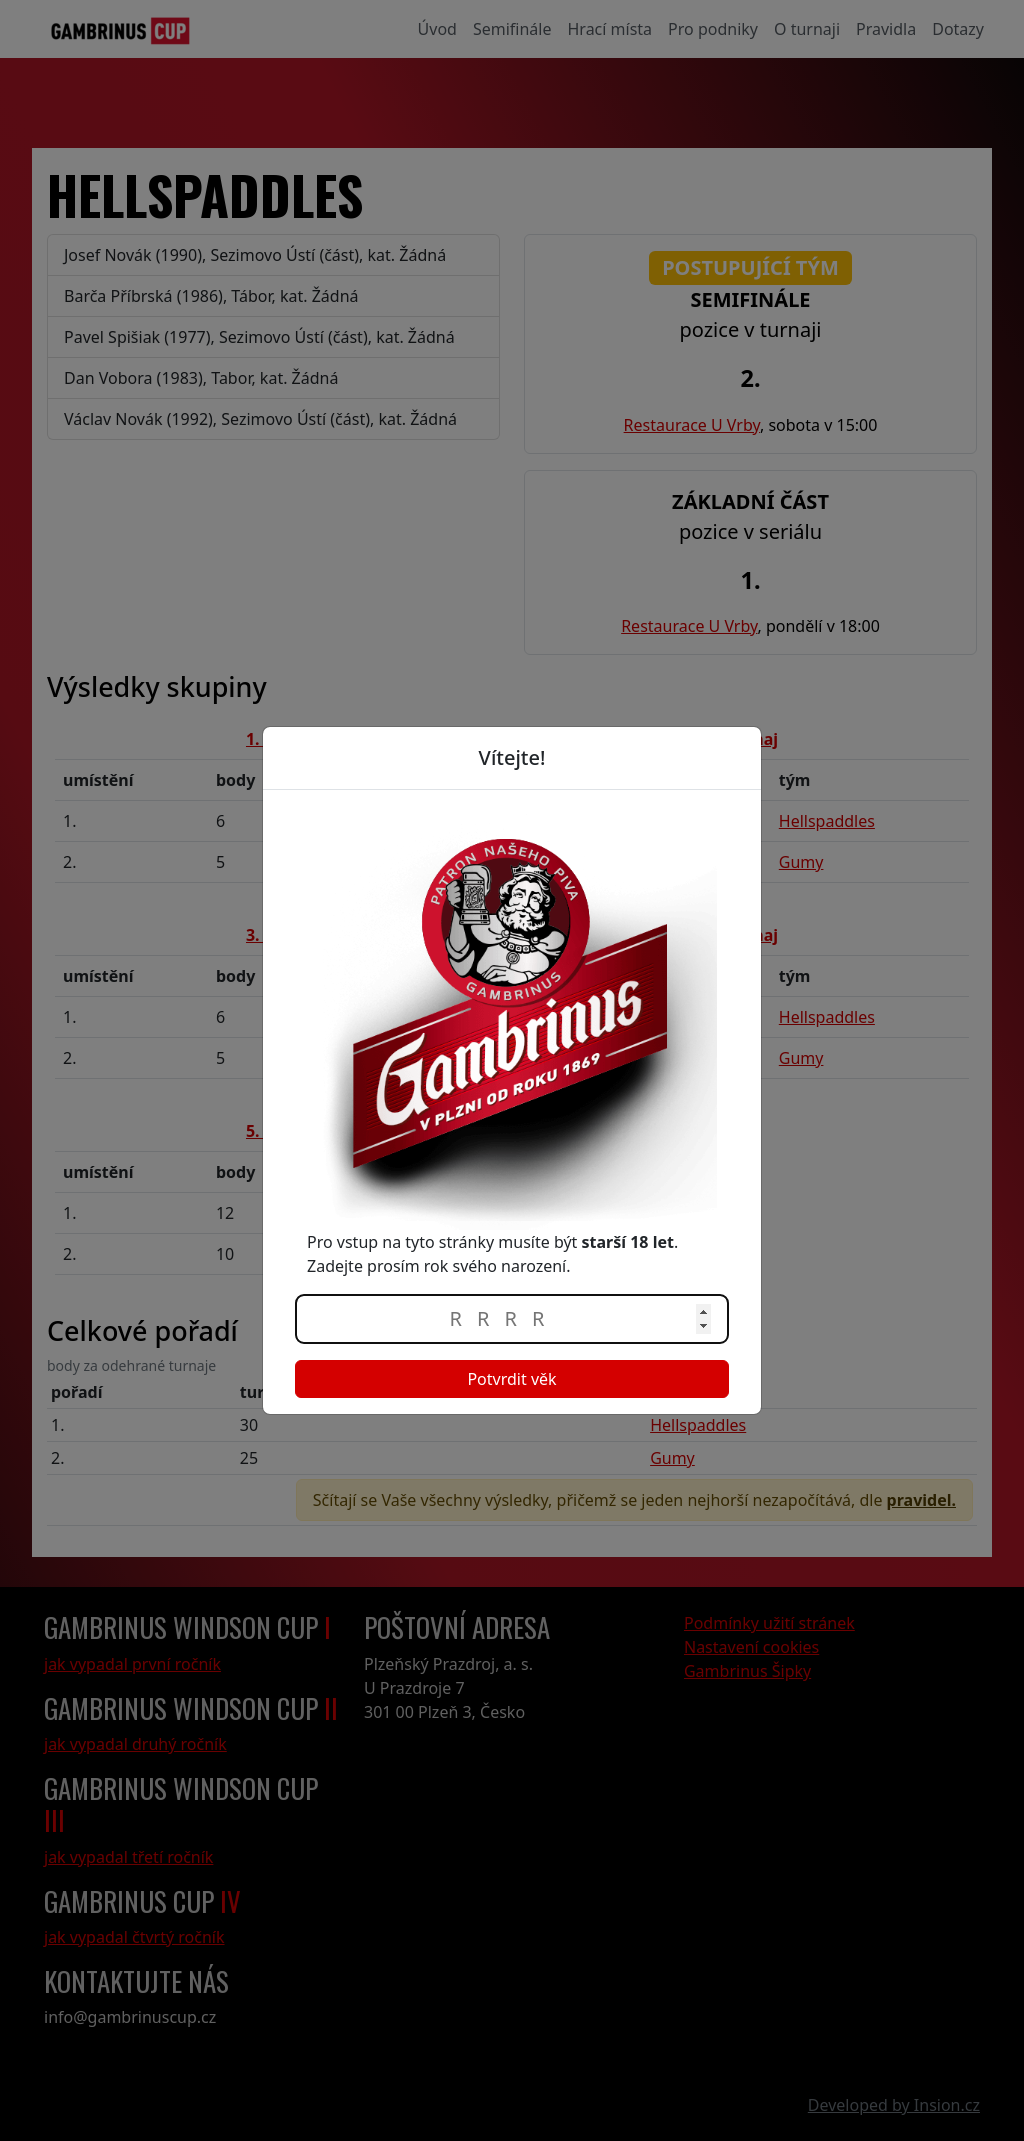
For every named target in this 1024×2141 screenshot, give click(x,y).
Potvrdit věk (511, 1379)
